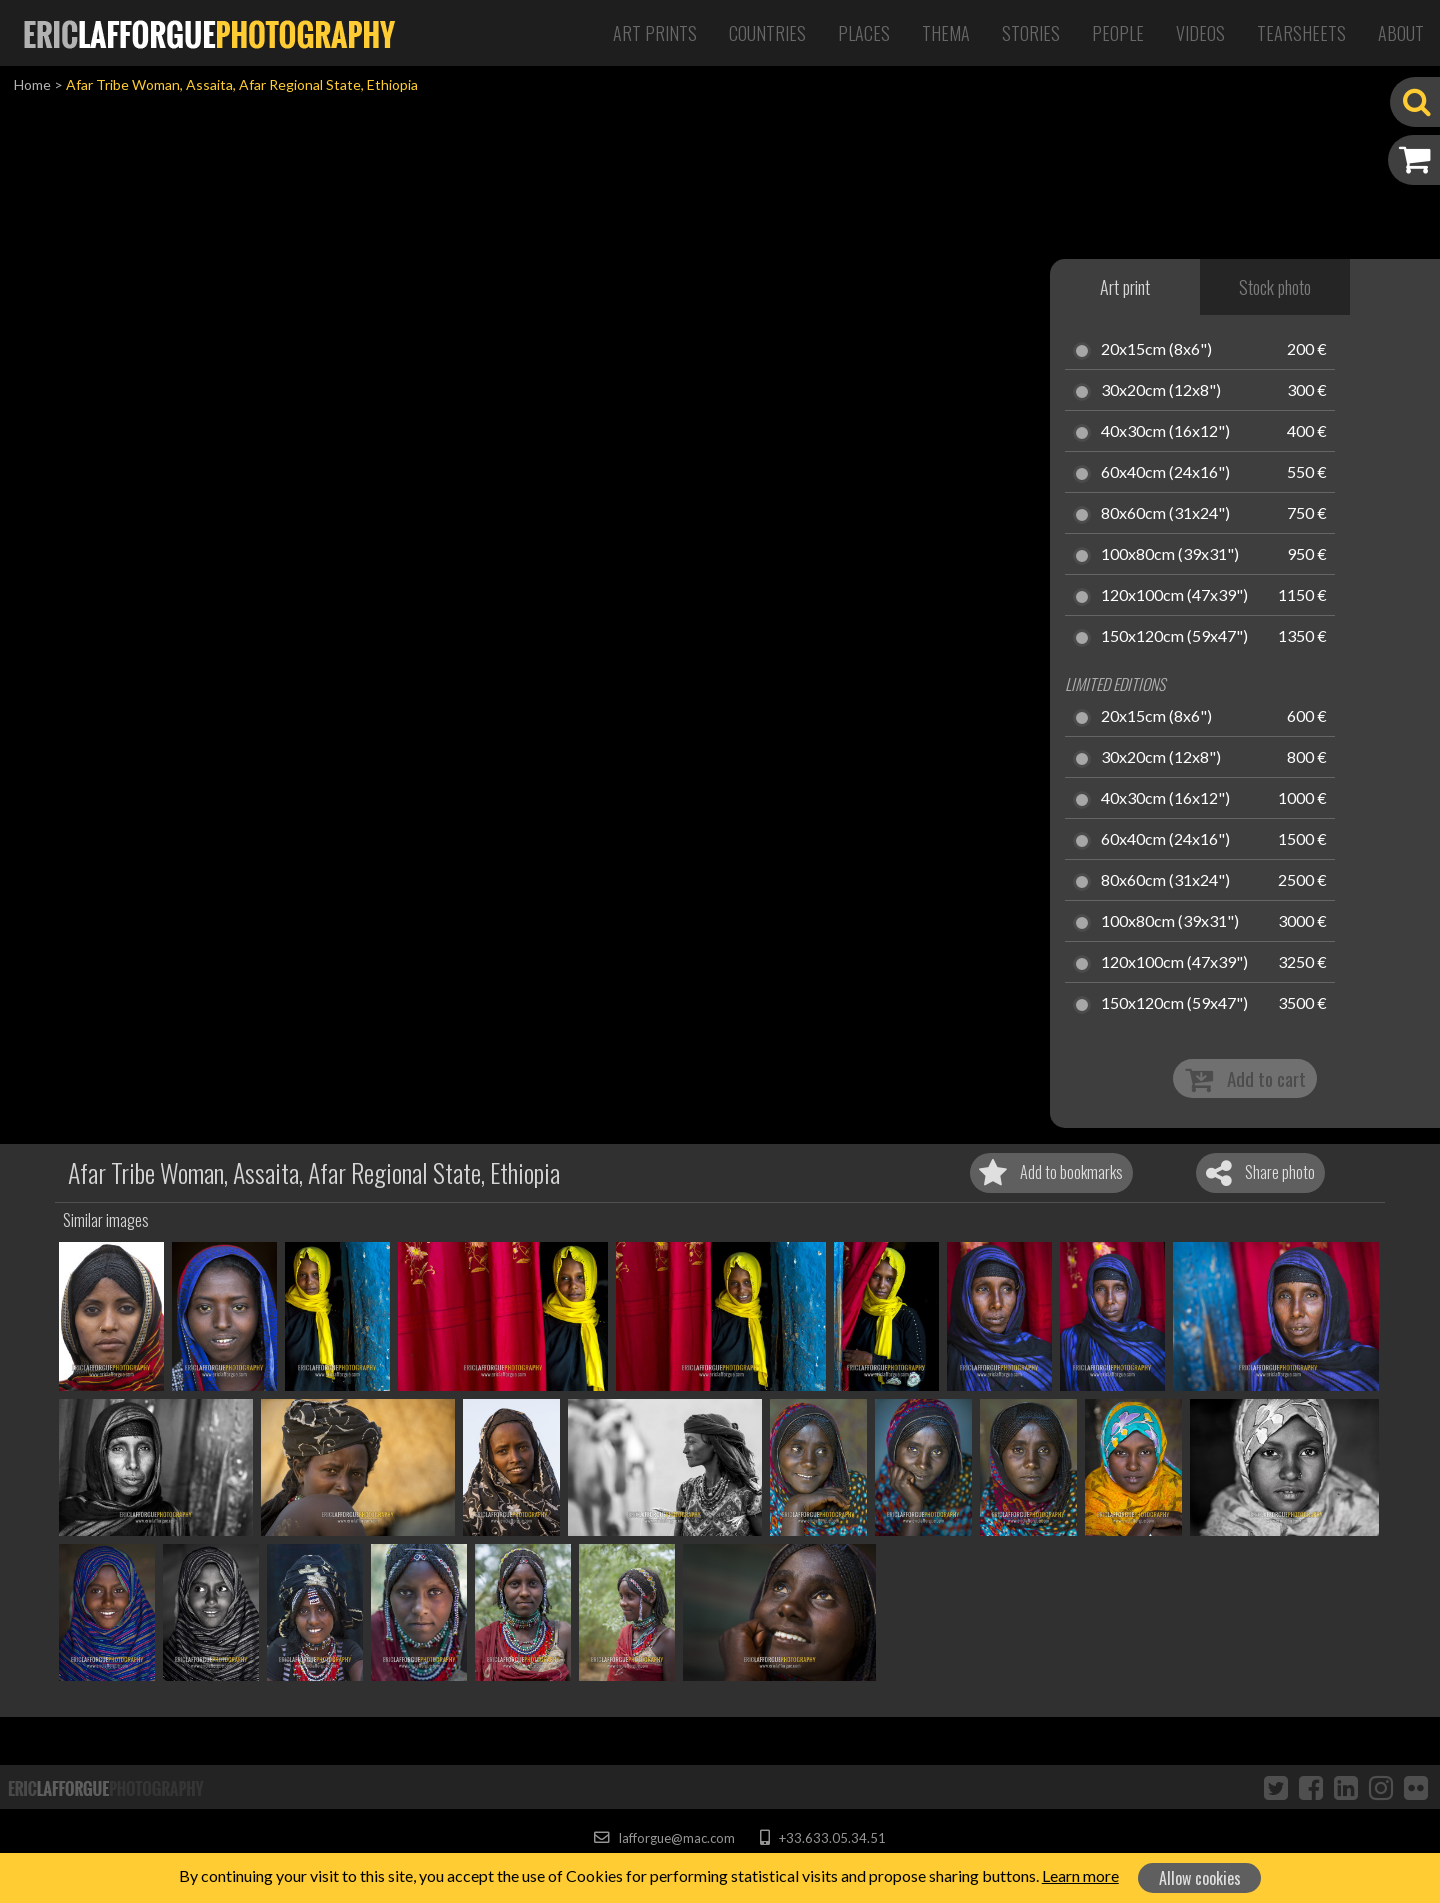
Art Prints (655, 33)
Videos (1200, 33)
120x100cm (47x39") (1174, 596)
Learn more (1080, 1875)
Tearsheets (1301, 33)
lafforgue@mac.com (664, 1838)
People (1118, 33)
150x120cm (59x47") (1174, 637)
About (1401, 33)
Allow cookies (1200, 1878)
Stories (1031, 33)
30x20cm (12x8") (1161, 391)
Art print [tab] (1125, 287)
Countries (767, 33)
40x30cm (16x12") (1165, 432)
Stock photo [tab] (1275, 287)
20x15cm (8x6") (1156, 350)
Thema (946, 33)
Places (864, 33)
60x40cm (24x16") (1165, 473)
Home (32, 84)
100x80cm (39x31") (1170, 555)
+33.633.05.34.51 (822, 1838)
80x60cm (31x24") (1165, 514)
